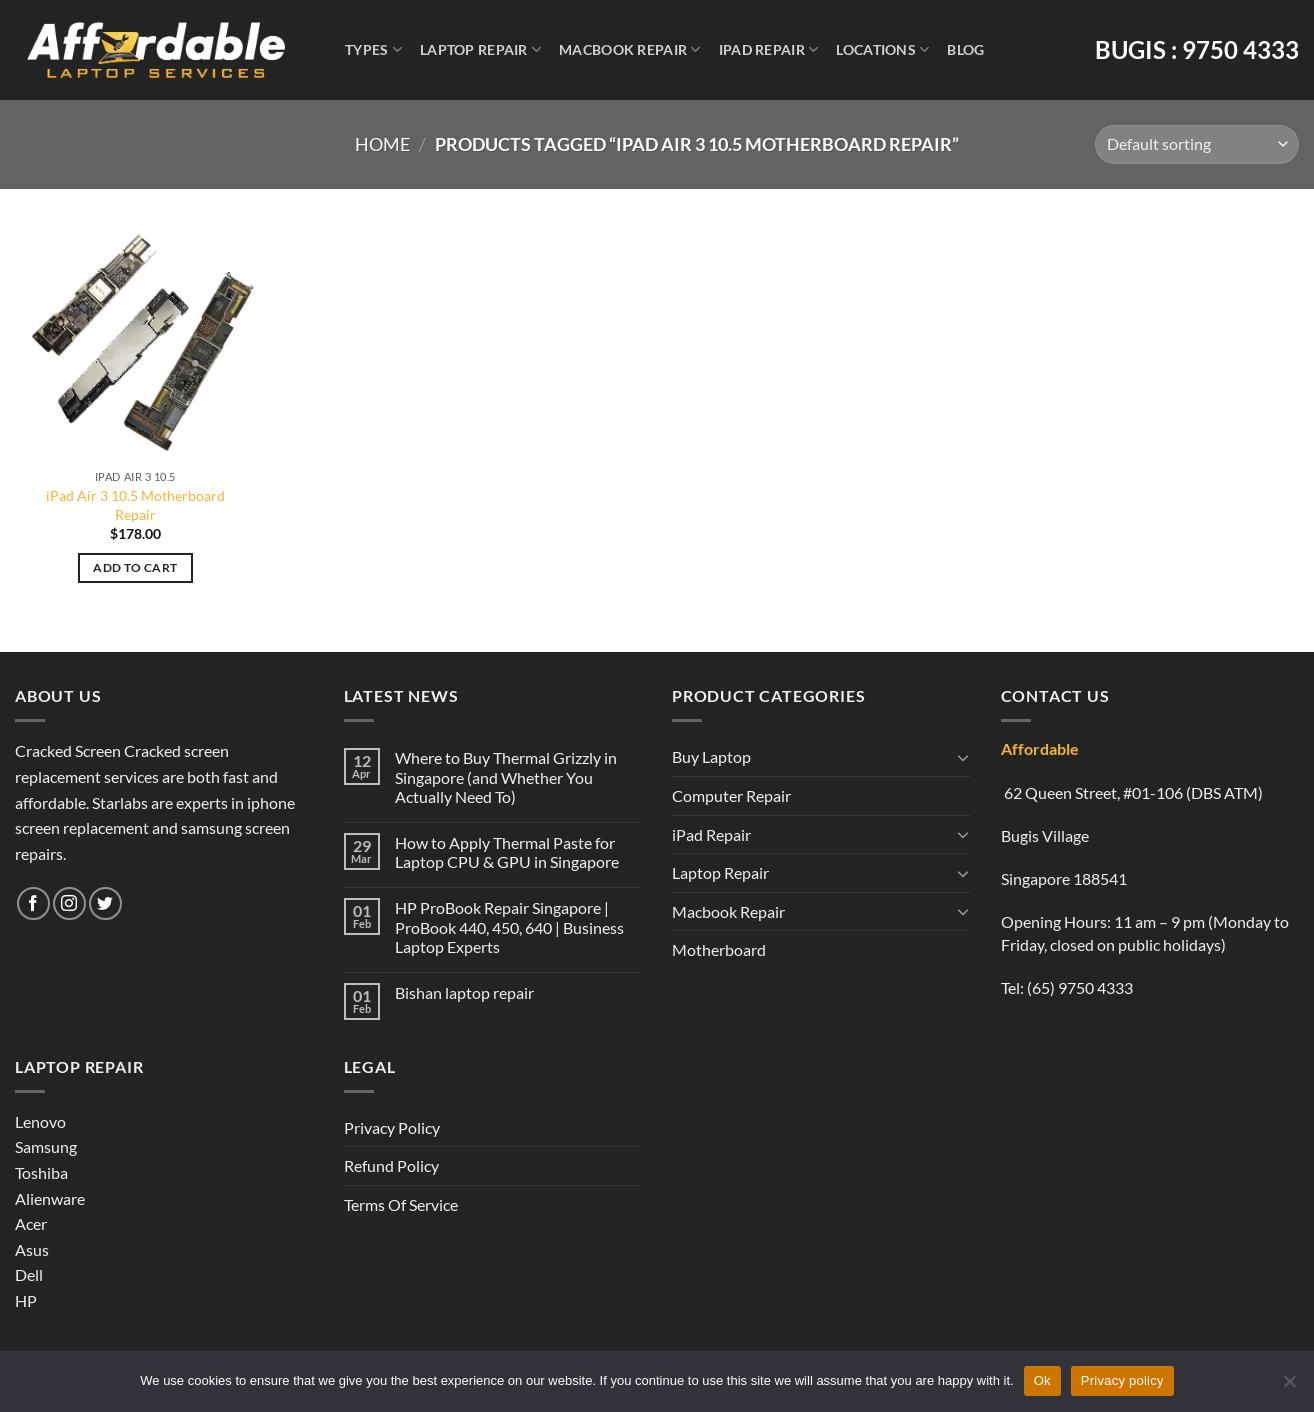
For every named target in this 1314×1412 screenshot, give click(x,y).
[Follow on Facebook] (33, 903)
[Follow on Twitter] (105, 903)
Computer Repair (731, 795)
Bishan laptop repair (464, 992)
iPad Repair (769, 49)
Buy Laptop (711, 756)
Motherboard (719, 949)
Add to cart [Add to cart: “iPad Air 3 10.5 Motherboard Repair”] (135, 567)
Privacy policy (1122, 1380)
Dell (29, 1274)
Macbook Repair (630, 49)
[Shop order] (1197, 144)
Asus (32, 1249)
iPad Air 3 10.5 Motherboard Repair (135, 505)
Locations (882, 49)
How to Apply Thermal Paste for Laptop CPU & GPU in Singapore (507, 852)
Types (373, 49)
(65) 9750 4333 (1080, 987)
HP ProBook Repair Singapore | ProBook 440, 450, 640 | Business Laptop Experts (509, 926)
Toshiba (41, 1172)
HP (26, 1300)
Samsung (46, 1146)
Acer (31, 1223)
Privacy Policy (392, 1127)
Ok (1042, 1380)
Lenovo (40, 1121)
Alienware (50, 1198)
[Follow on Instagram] (69, 903)
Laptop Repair (480, 49)
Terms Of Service (401, 1204)
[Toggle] (963, 757)
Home (382, 144)
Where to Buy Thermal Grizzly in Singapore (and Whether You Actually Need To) (506, 776)
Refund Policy (391, 1165)
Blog (965, 49)
